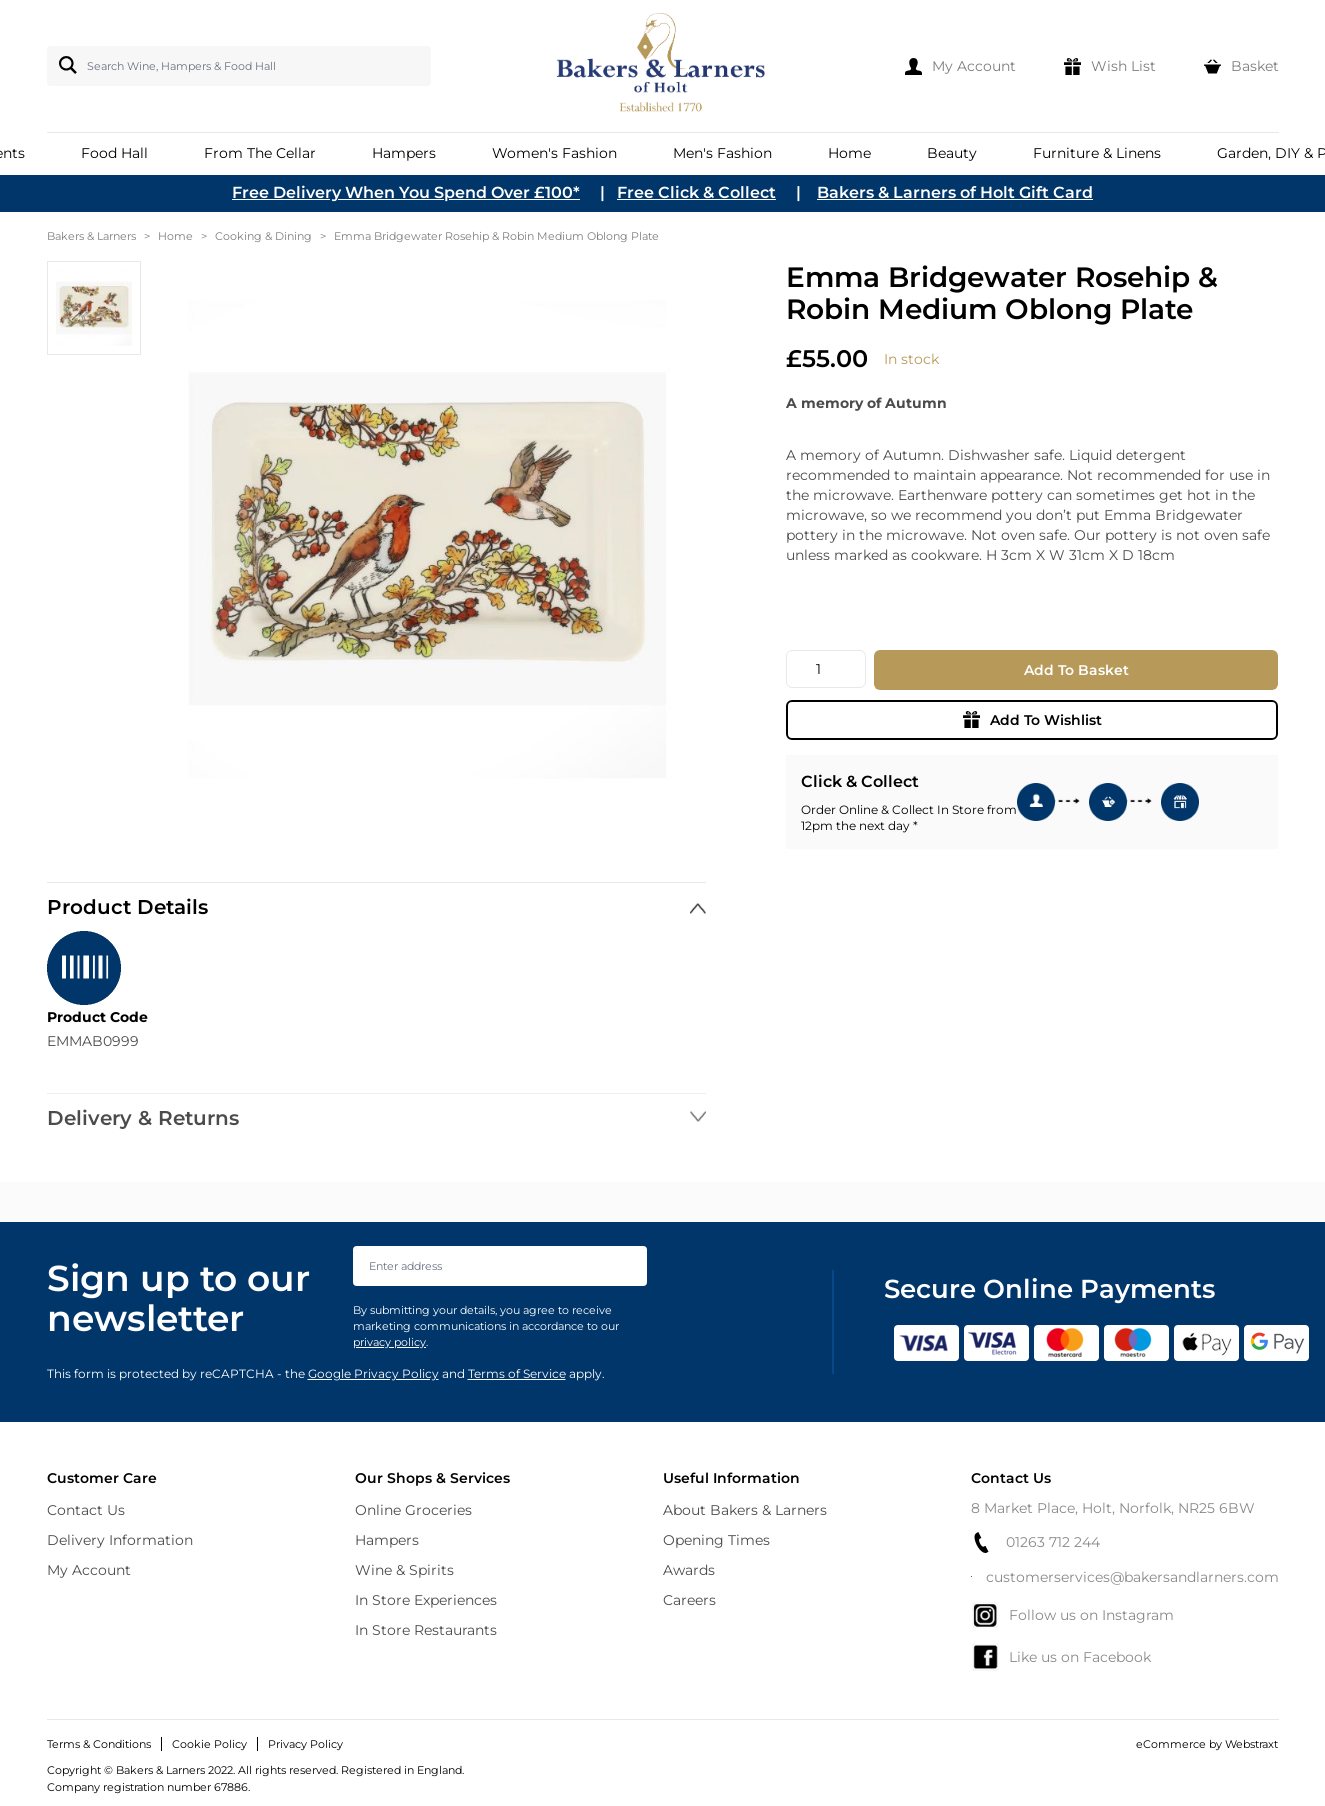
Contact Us (86, 1510)
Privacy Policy (305, 1744)
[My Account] (960, 66)
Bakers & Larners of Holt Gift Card (955, 192)
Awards (689, 1570)
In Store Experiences (426, 1600)
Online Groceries (413, 1510)
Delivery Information (120, 1540)
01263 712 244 (1035, 1542)
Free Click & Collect (696, 192)
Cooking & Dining (263, 236)
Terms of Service (517, 1373)
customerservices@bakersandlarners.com (1125, 1577)
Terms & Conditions (99, 1744)
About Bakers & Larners (745, 1510)
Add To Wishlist (1032, 720)
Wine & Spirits (404, 1570)
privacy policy (389, 1342)
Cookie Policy (209, 1744)
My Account (89, 1570)
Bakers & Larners (91, 236)
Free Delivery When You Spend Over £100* (406, 192)
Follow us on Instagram (1072, 1615)
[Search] (64, 65)
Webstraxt (1251, 1744)
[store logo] (662, 66)
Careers (689, 1600)
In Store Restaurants (426, 1630)
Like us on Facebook (1061, 1657)
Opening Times (716, 1540)
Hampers (387, 1540)
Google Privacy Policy (373, 1373)
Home (175, 236)
